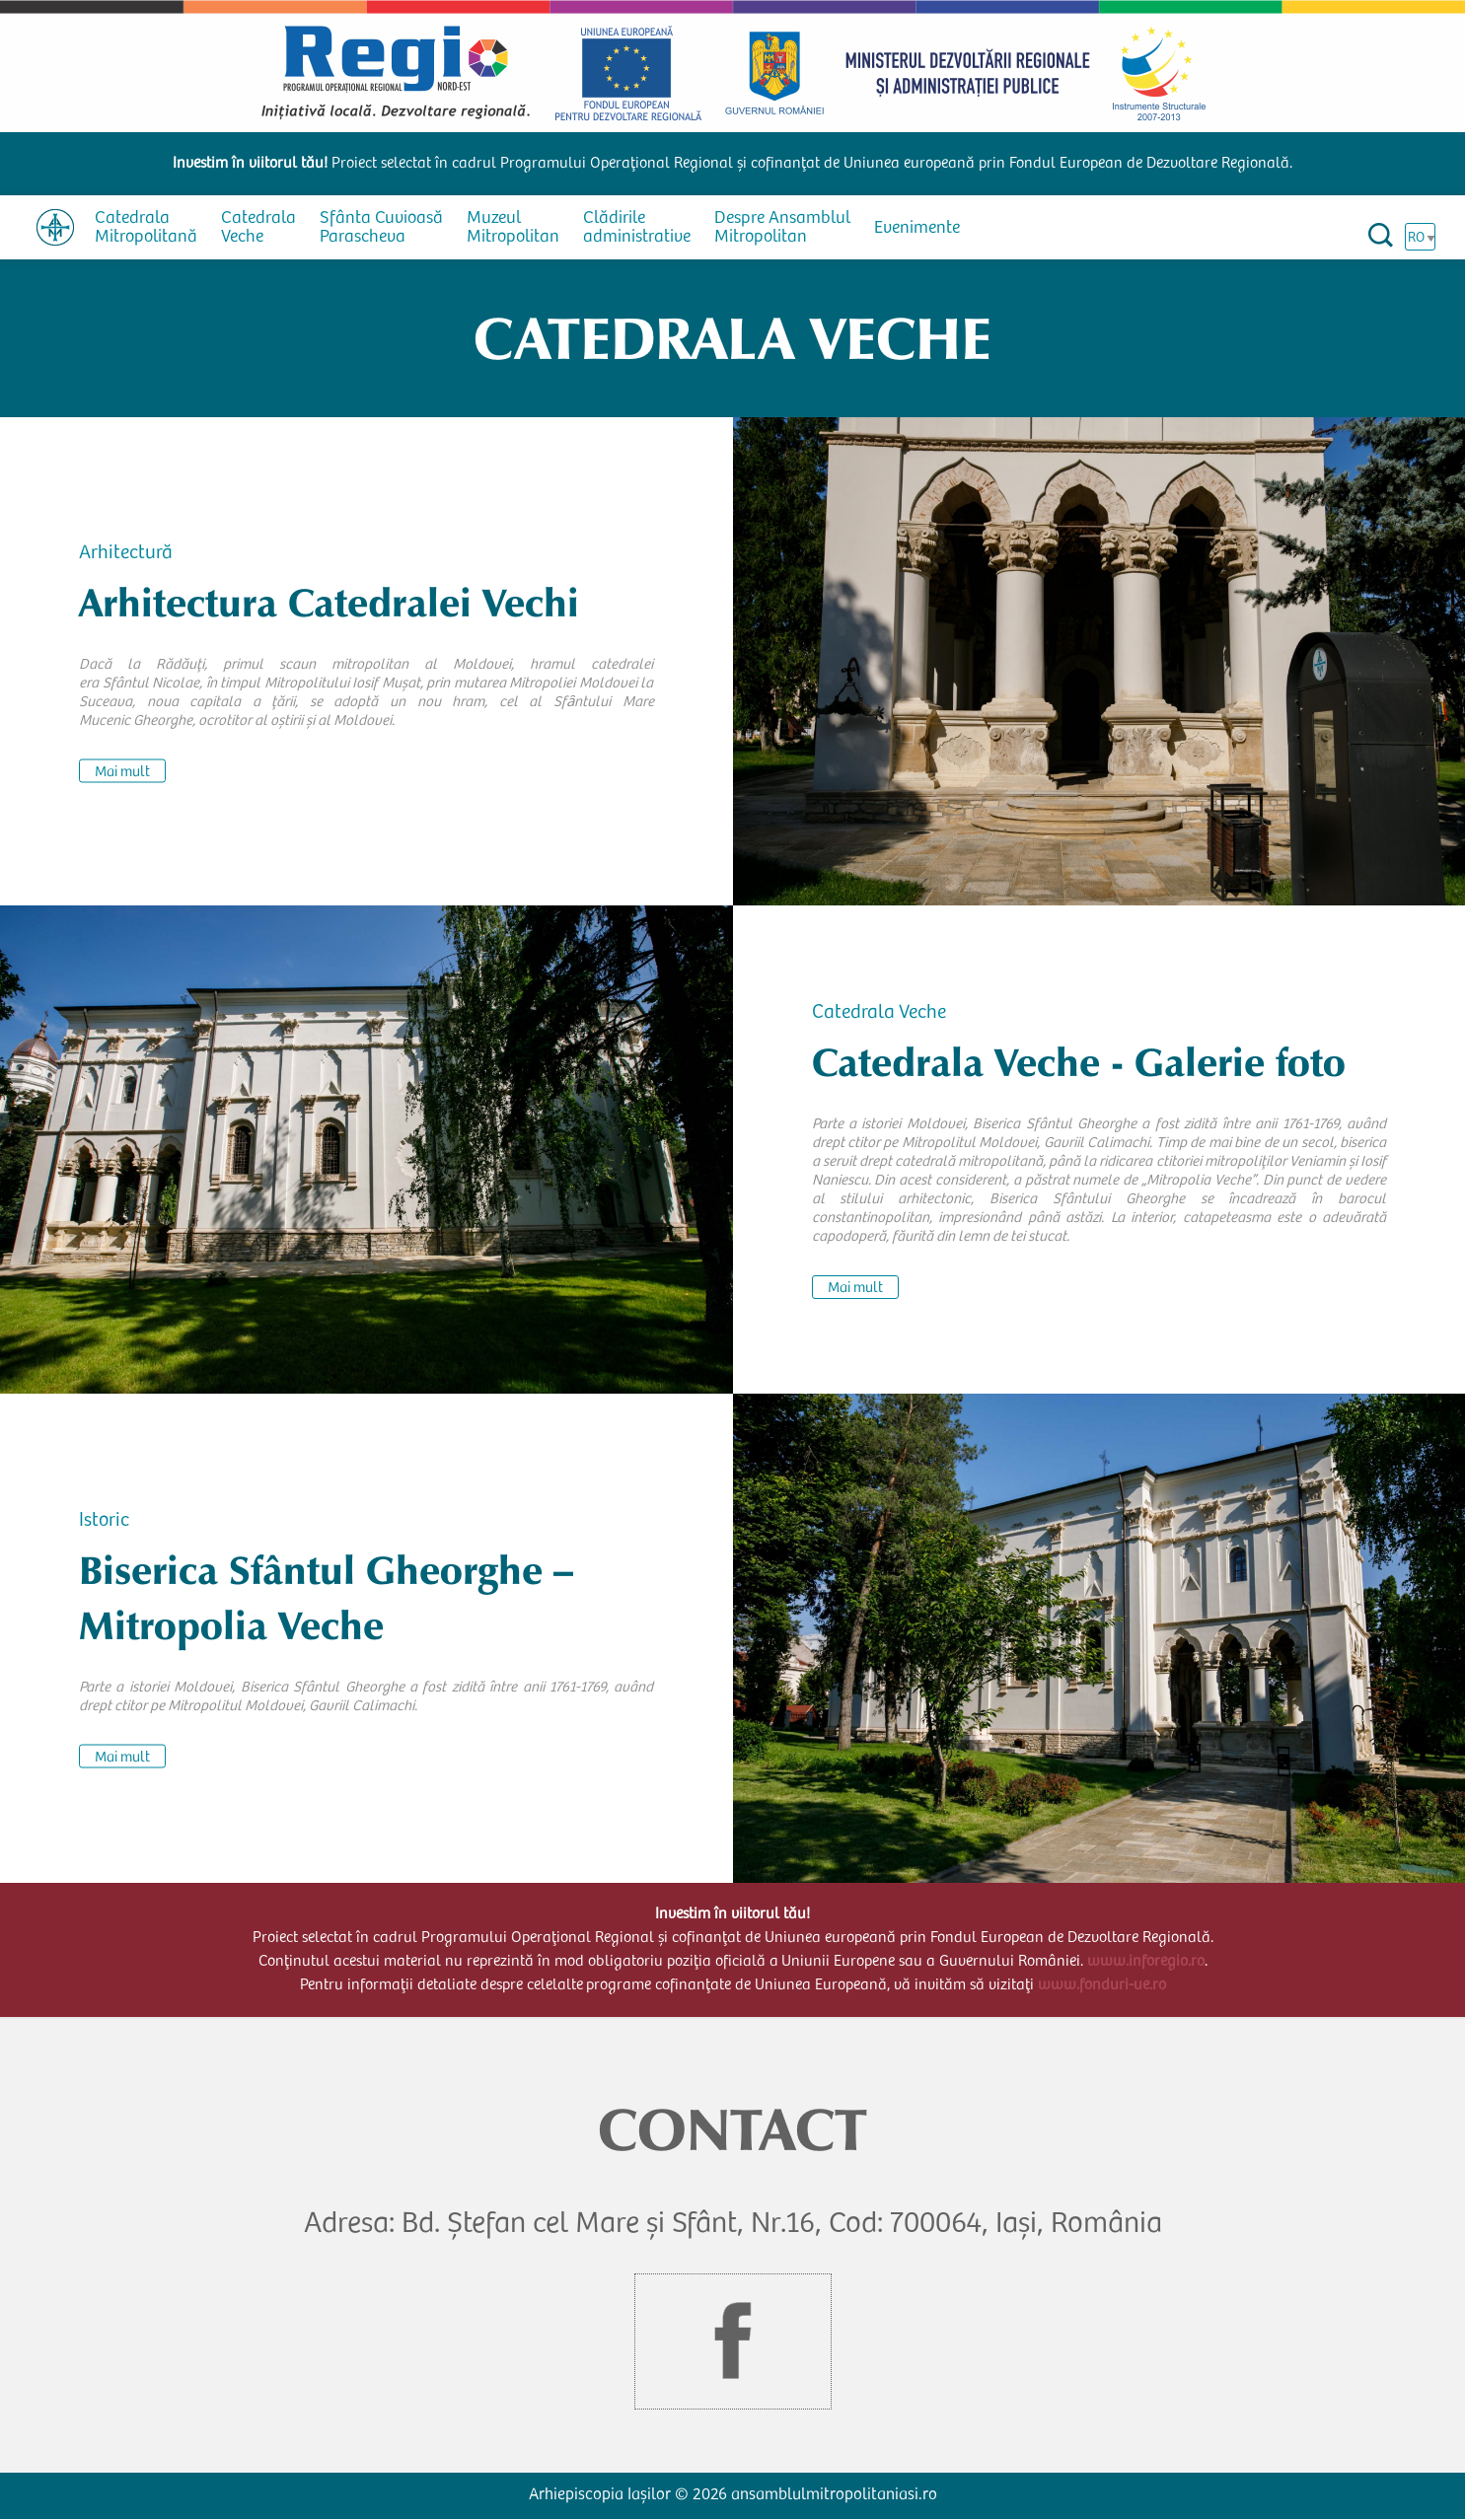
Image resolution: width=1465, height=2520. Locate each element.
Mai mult (122, 771)
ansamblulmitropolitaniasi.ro (834, 2495)
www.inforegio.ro (1146, 1962)
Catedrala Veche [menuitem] (258, 228)
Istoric (104, 1521)
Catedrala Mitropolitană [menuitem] (146, 228)
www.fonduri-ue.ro (1102, 1985)
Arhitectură (126, 553)
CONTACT (732, 2130)
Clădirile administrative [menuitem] (637, 228)
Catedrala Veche (879, 1014)
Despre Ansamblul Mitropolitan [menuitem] (782, 228)
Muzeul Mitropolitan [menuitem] (513, 228)
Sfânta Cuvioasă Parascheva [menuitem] (381, 228)
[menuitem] (55, 227)
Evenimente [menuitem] (917, 229)
